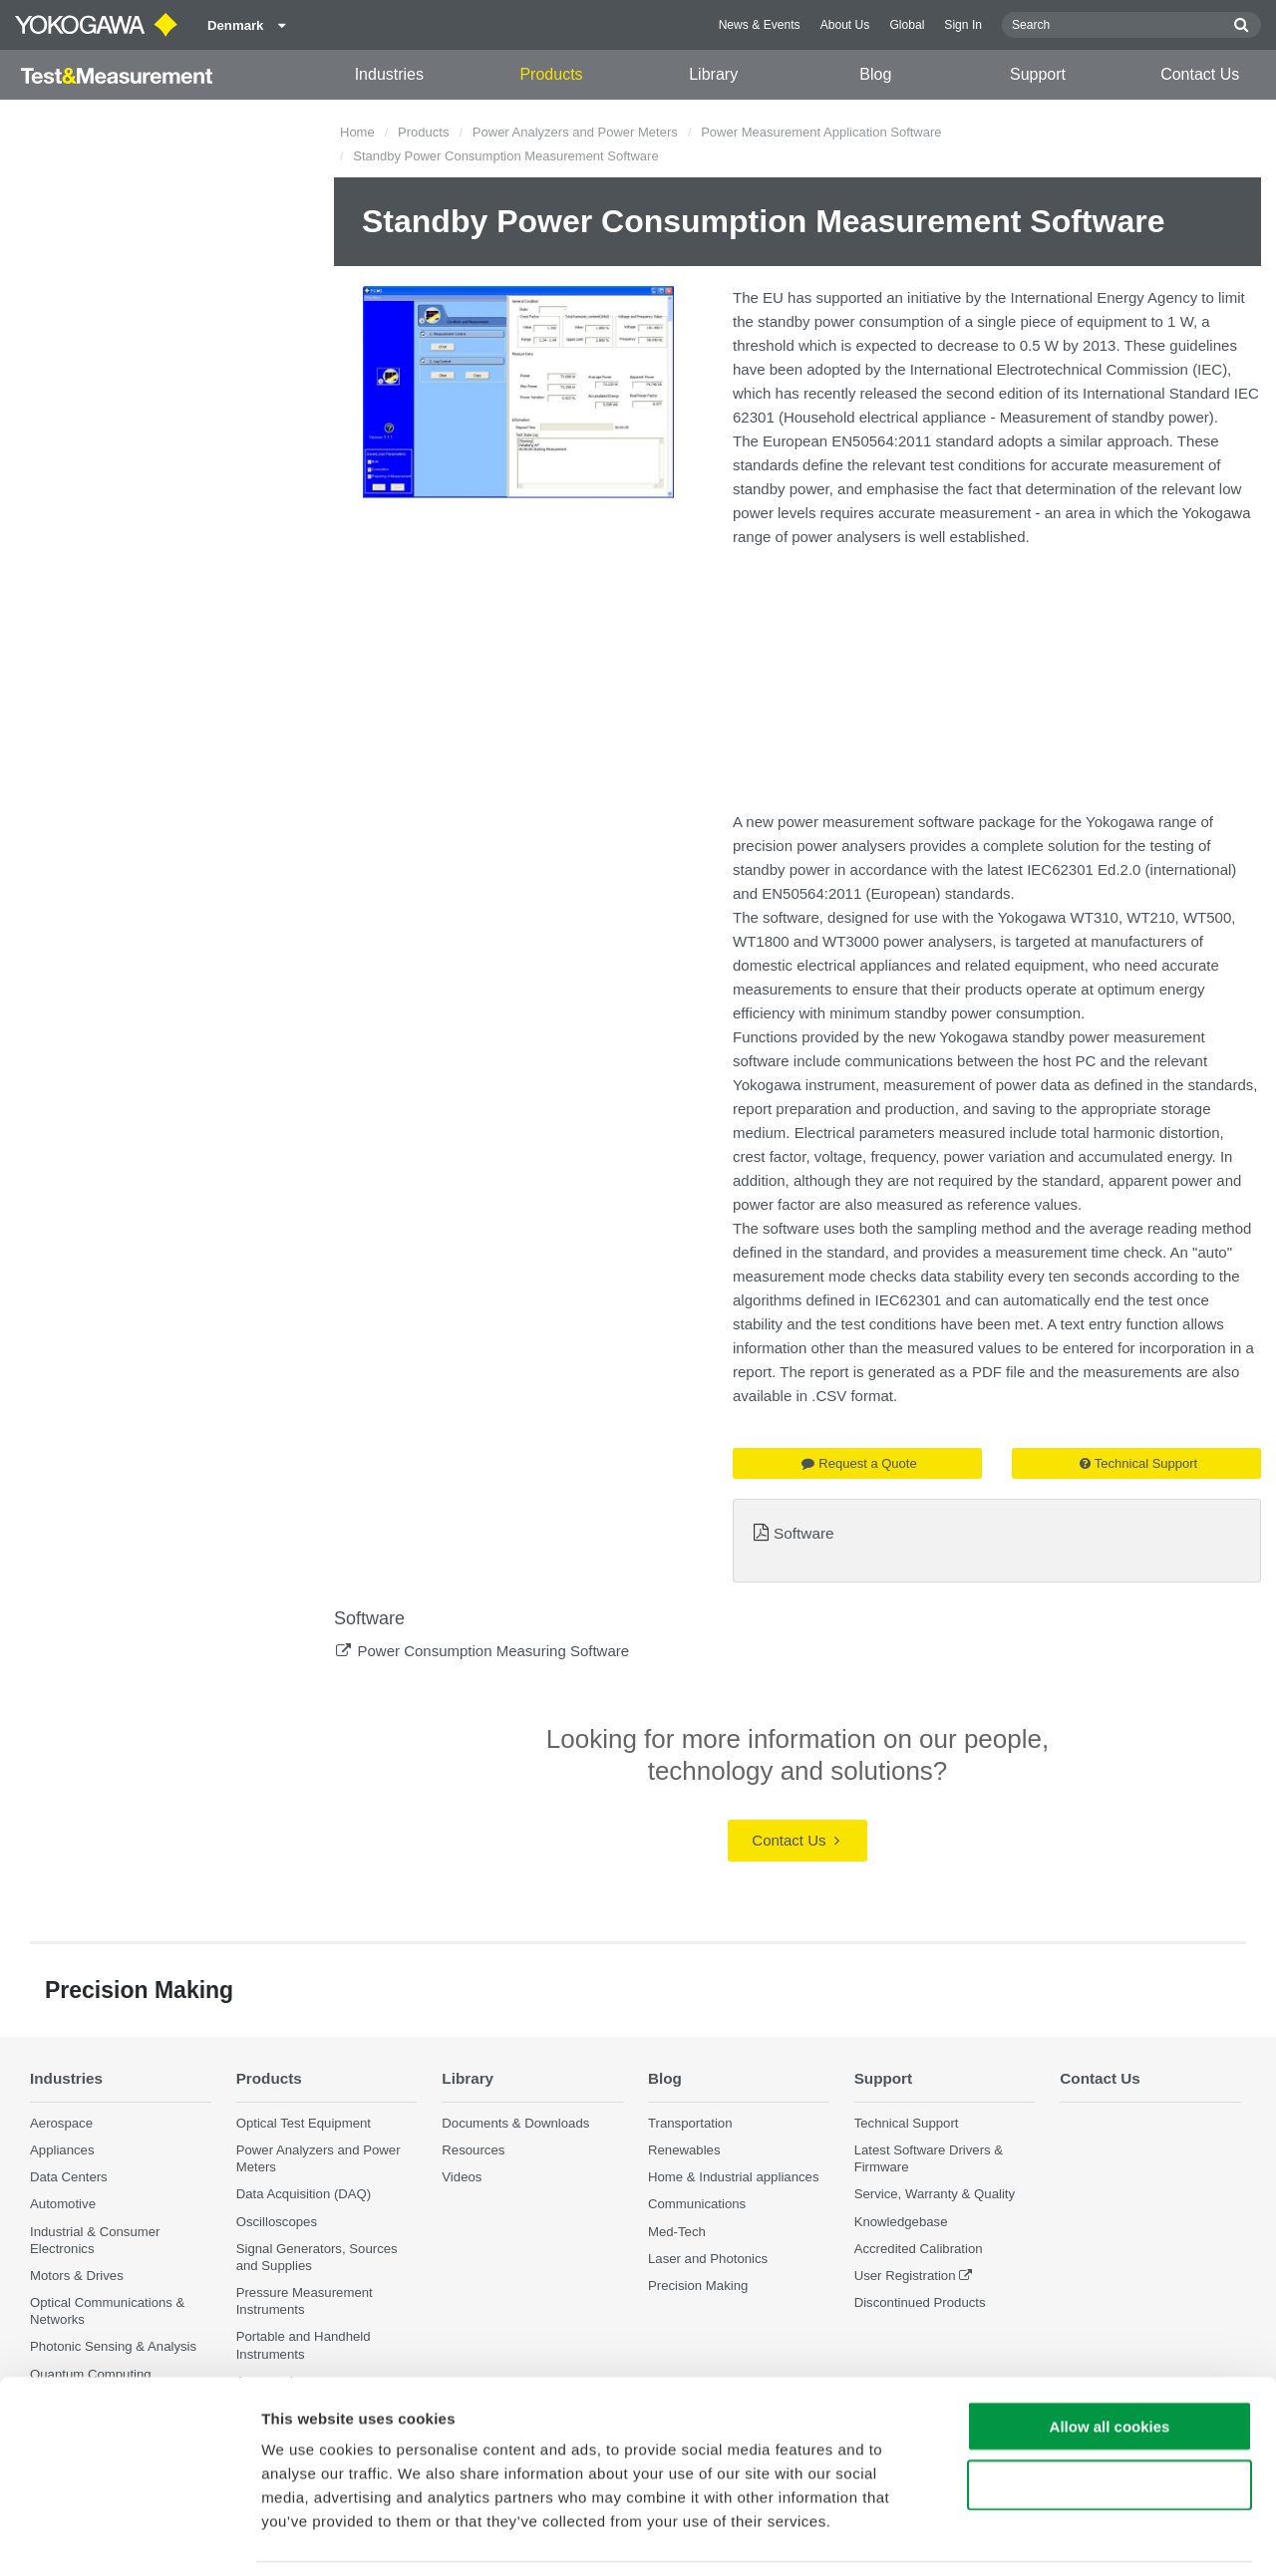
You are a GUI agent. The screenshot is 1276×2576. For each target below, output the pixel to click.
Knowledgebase (901, 2221)
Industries (389, 74)
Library (713, 74)
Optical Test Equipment (303, 2123)
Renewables (684, 2150)
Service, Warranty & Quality (934, 2194)
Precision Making (698, 2285)
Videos (461, 2176)
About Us (845, 25)
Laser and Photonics (708, 2258)
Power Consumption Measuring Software (493, 1650)
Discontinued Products (920, 2302)
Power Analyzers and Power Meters (575, 132)
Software (804, 1533)
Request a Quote (858, 1463)
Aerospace (61, 2123)
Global (906, 25)
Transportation (690, 2123)
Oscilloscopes (276, 2221)
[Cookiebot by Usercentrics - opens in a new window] (129, 2537)
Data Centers (69, 2176)
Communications (697, 2204)
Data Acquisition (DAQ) (304, 2194)
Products (550, 74)
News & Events (759, 25)
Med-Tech (677, 2231)
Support (1038, 74)
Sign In (963, 25)
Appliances (62, 2150)
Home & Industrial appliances (733, 2176)
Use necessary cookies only (1109, 2420)
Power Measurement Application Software (821, 132)
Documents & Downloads (515, 2123)
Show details (1046, 2536)
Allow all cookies (1110, 2361)
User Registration (905, 2275)
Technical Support (1138, 1463)
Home (357, 132)
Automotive (63, 2204)
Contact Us (1199, 74)
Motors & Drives (77, 2275)
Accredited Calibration (918, 2248)
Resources (473, 2150)
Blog (875, 74)
